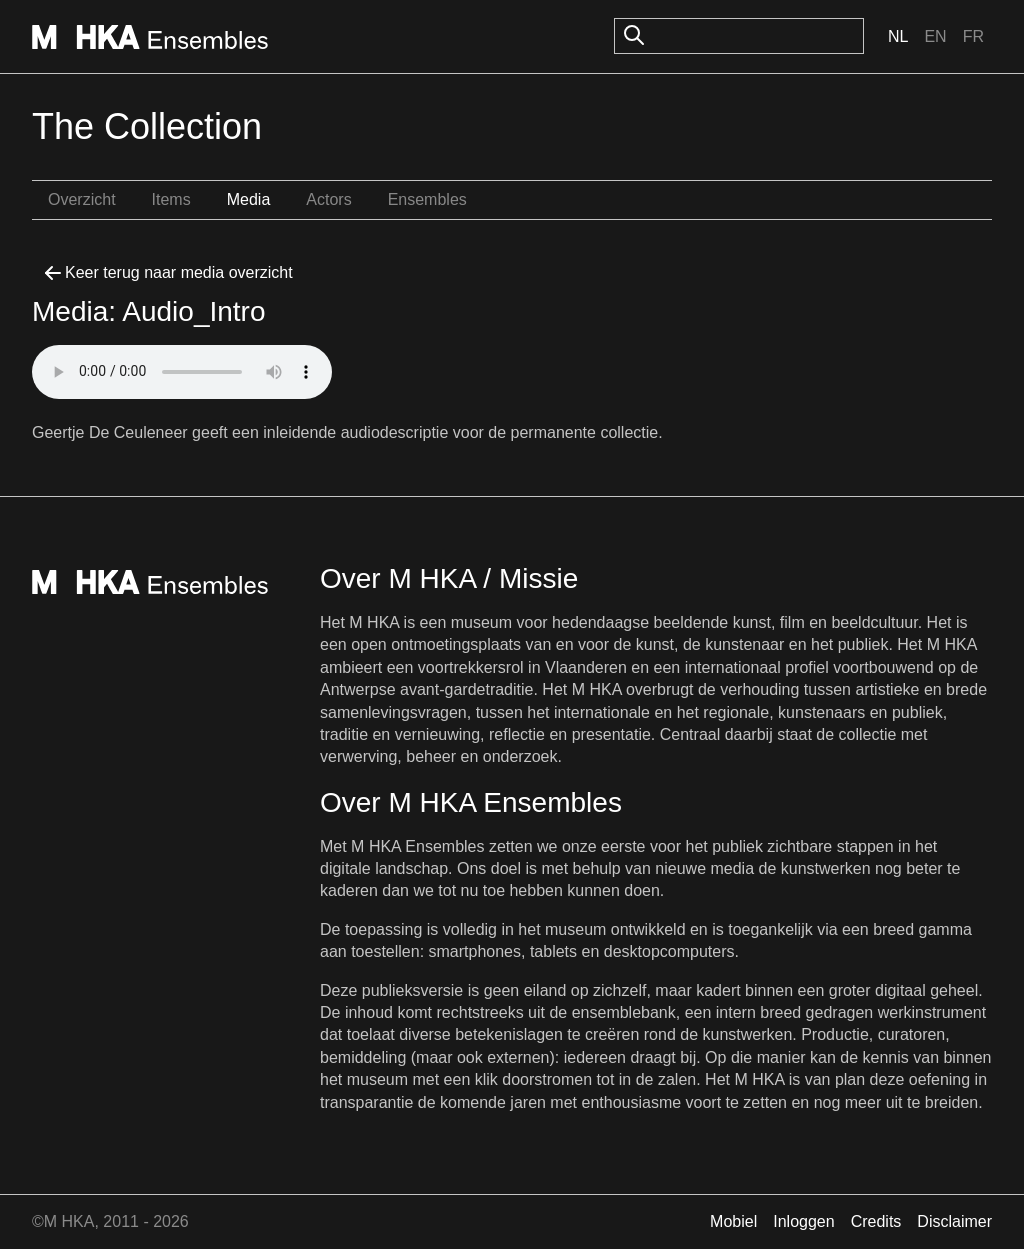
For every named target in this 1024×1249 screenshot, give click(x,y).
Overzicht (82, 199)
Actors (328, 199)
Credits (876, 1221)
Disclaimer (954, 1221)
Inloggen (803, 1221)
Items (171, 199)
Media (249, 199)
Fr (973, 36)
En (935, 36)
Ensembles (427, 199)
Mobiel (733, 1221)
